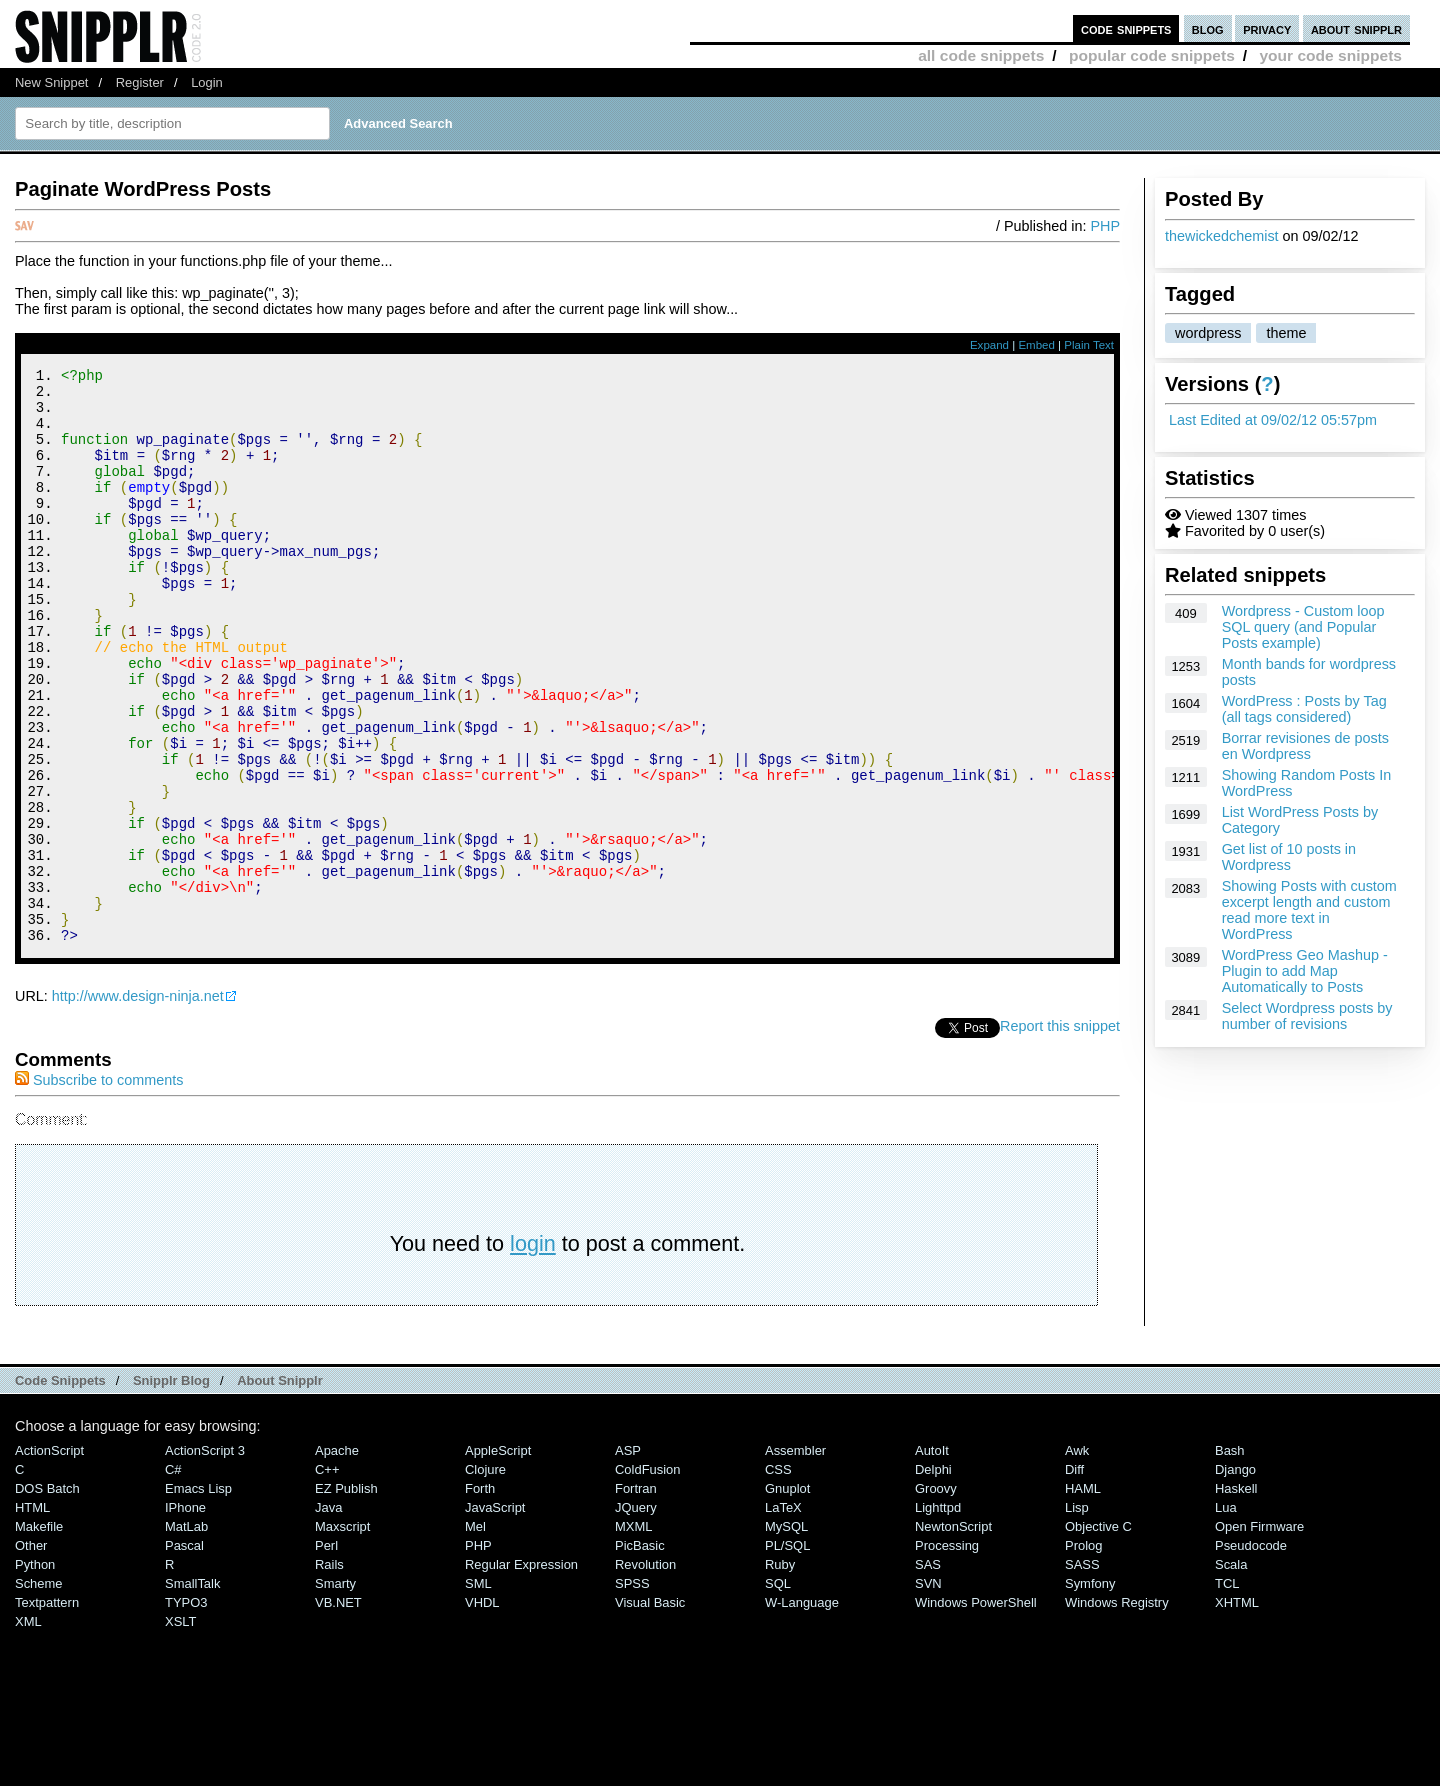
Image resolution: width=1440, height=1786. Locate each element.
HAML (1083, 1596)
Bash (1230, 1558)
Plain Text (1089, 345)
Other (31, 1653)
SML (478, 1691)
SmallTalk (192, 1691)
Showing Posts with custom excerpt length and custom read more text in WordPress (1309, 910)
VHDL (482, 1710)
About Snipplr (280, 1488)
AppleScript (498, 1558)
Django (1235, 1577)
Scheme (39, 1691)
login (533, 1351)
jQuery (636, 1615)
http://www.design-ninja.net (138, 1104)
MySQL (786, 1634)
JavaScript (495, 1615)
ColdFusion (648, 1577)
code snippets (1126, 28)
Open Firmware (1259, 1634)
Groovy (936, 1596)
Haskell (1236, 1596)
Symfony (1090, 1691)
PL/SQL (787, 1653)
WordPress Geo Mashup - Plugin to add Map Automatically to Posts (1305, 971)
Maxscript (342, 1634)
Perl (326, 1653)
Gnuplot (787, 1596)
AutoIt (932, 1558)
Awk (1077, 1558)
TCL (1227, 1691)
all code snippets (981, 55)
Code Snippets (60, 1488)
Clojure (485, 1577)
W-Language (802, 1710)
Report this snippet (1060, 1134)
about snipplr (1356, 28)
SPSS (632, 1691)
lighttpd (938, 1615)
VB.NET (338, 1710)
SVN (928, 1691)
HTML (32, 1615)
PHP (1105, 226)
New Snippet (51, 82)
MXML (633, 1634)
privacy (1267, 28)
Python (35, 1672)
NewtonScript (953, 1634)
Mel (475, 1634)
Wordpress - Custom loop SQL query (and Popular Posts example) (1303, 627)
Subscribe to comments (99, 1188)
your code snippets (1330, 55)
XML (28, 1729)
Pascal (184, 1653)
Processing (947, 1653)
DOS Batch (47, 1596)
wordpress (1208, 333)
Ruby (780, 1672)
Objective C (1098, 1634)
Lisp (1077, 1615)
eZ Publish (346, 1596)
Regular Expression (521, 1672)
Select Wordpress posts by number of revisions (1307, 1016)
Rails (329, 1672)
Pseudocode (1251, 1653)
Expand (989, 345)
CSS (778, 1577)
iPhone (185, 1615)
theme (1286, 333)
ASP (628, 1558)
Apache (337, 1558)
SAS (928, 1672)
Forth (480, 1596)
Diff (1074, 1577)
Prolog (1083, 1653)
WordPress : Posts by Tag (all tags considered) (1304, 709)
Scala (1231, 1672)
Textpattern (47, 1710)
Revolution (645, 1672)
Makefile (39, 1634)
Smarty (335, 1691)
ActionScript (49, 1558)
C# (173, 1577)
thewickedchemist (1222, 236)
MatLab (186, 1634)
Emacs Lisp (198, 1596)
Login (207, 82)
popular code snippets (1152, 55)
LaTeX (783, 1615)
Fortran (636, 1596)
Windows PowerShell (976, 1710)
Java (328, 1615)
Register (140, 82)
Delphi (933, 1577)
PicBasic (640, 1653)
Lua (1226, 1615)
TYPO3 (186, 1710)
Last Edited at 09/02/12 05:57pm (1273, 420)
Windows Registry (1117, 1710)
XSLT (180, 1729)
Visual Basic (650, 1710)
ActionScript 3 (205, 1558)
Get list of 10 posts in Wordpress (1289, 857)
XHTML (1237, 1710)
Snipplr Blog (171, 1488)
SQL (778, 1691)
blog (1208, 28)
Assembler (795, 1558)
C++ (327, 1577)
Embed (1036, 345)
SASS (1082, 1672)
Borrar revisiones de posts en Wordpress (1305, 746)
